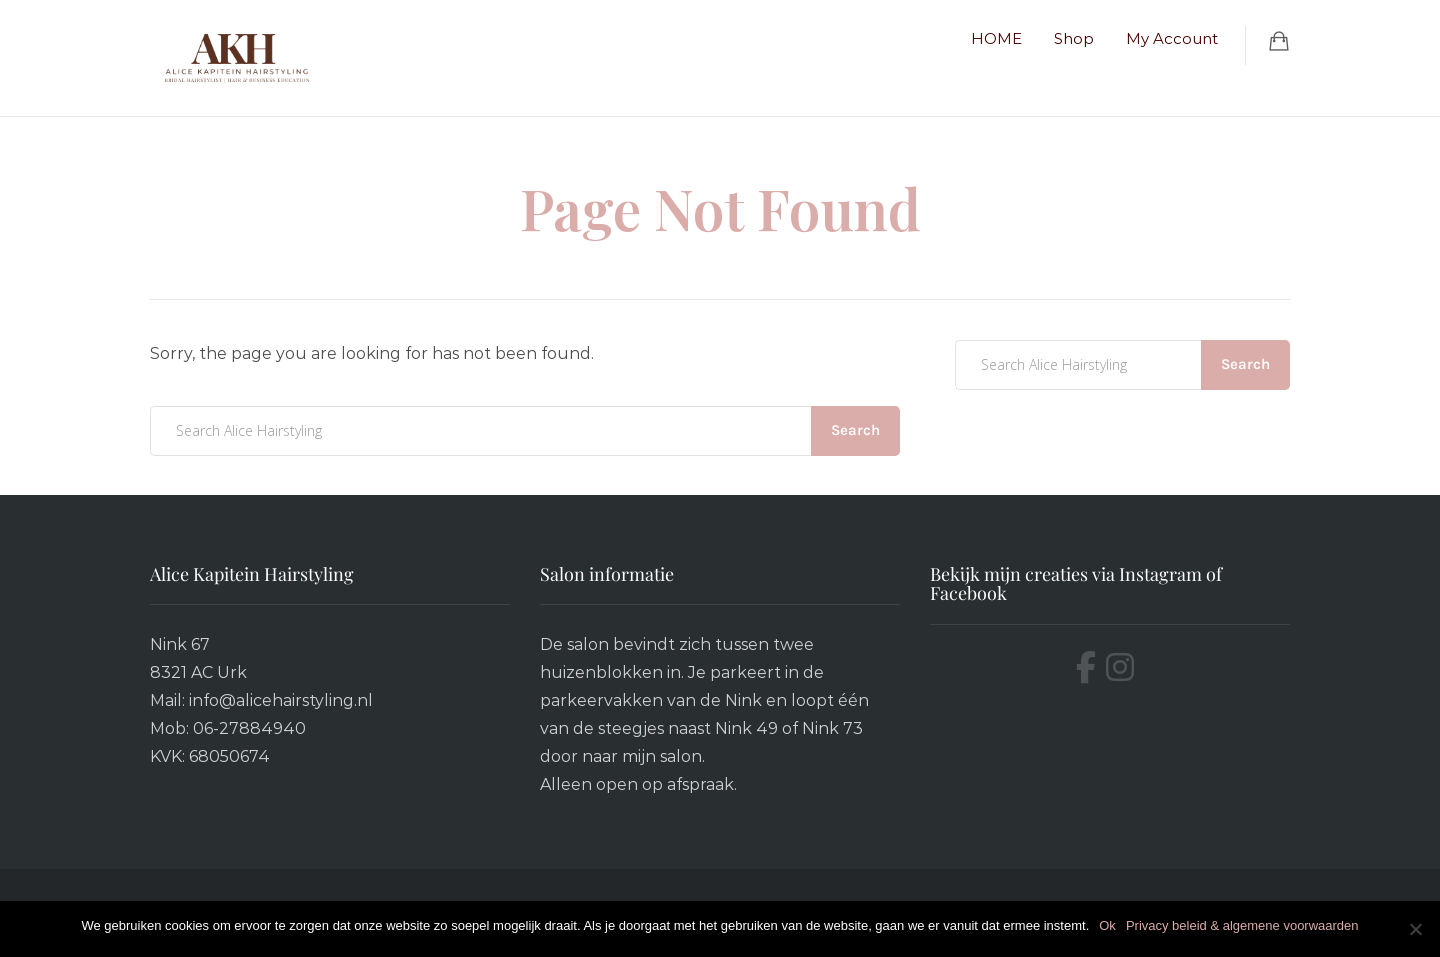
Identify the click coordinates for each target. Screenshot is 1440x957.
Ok (1107, 925)
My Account (1172, 38)
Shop (1074, 38)
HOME (996, 38)
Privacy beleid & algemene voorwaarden (1242, 925)
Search (855, 430)
